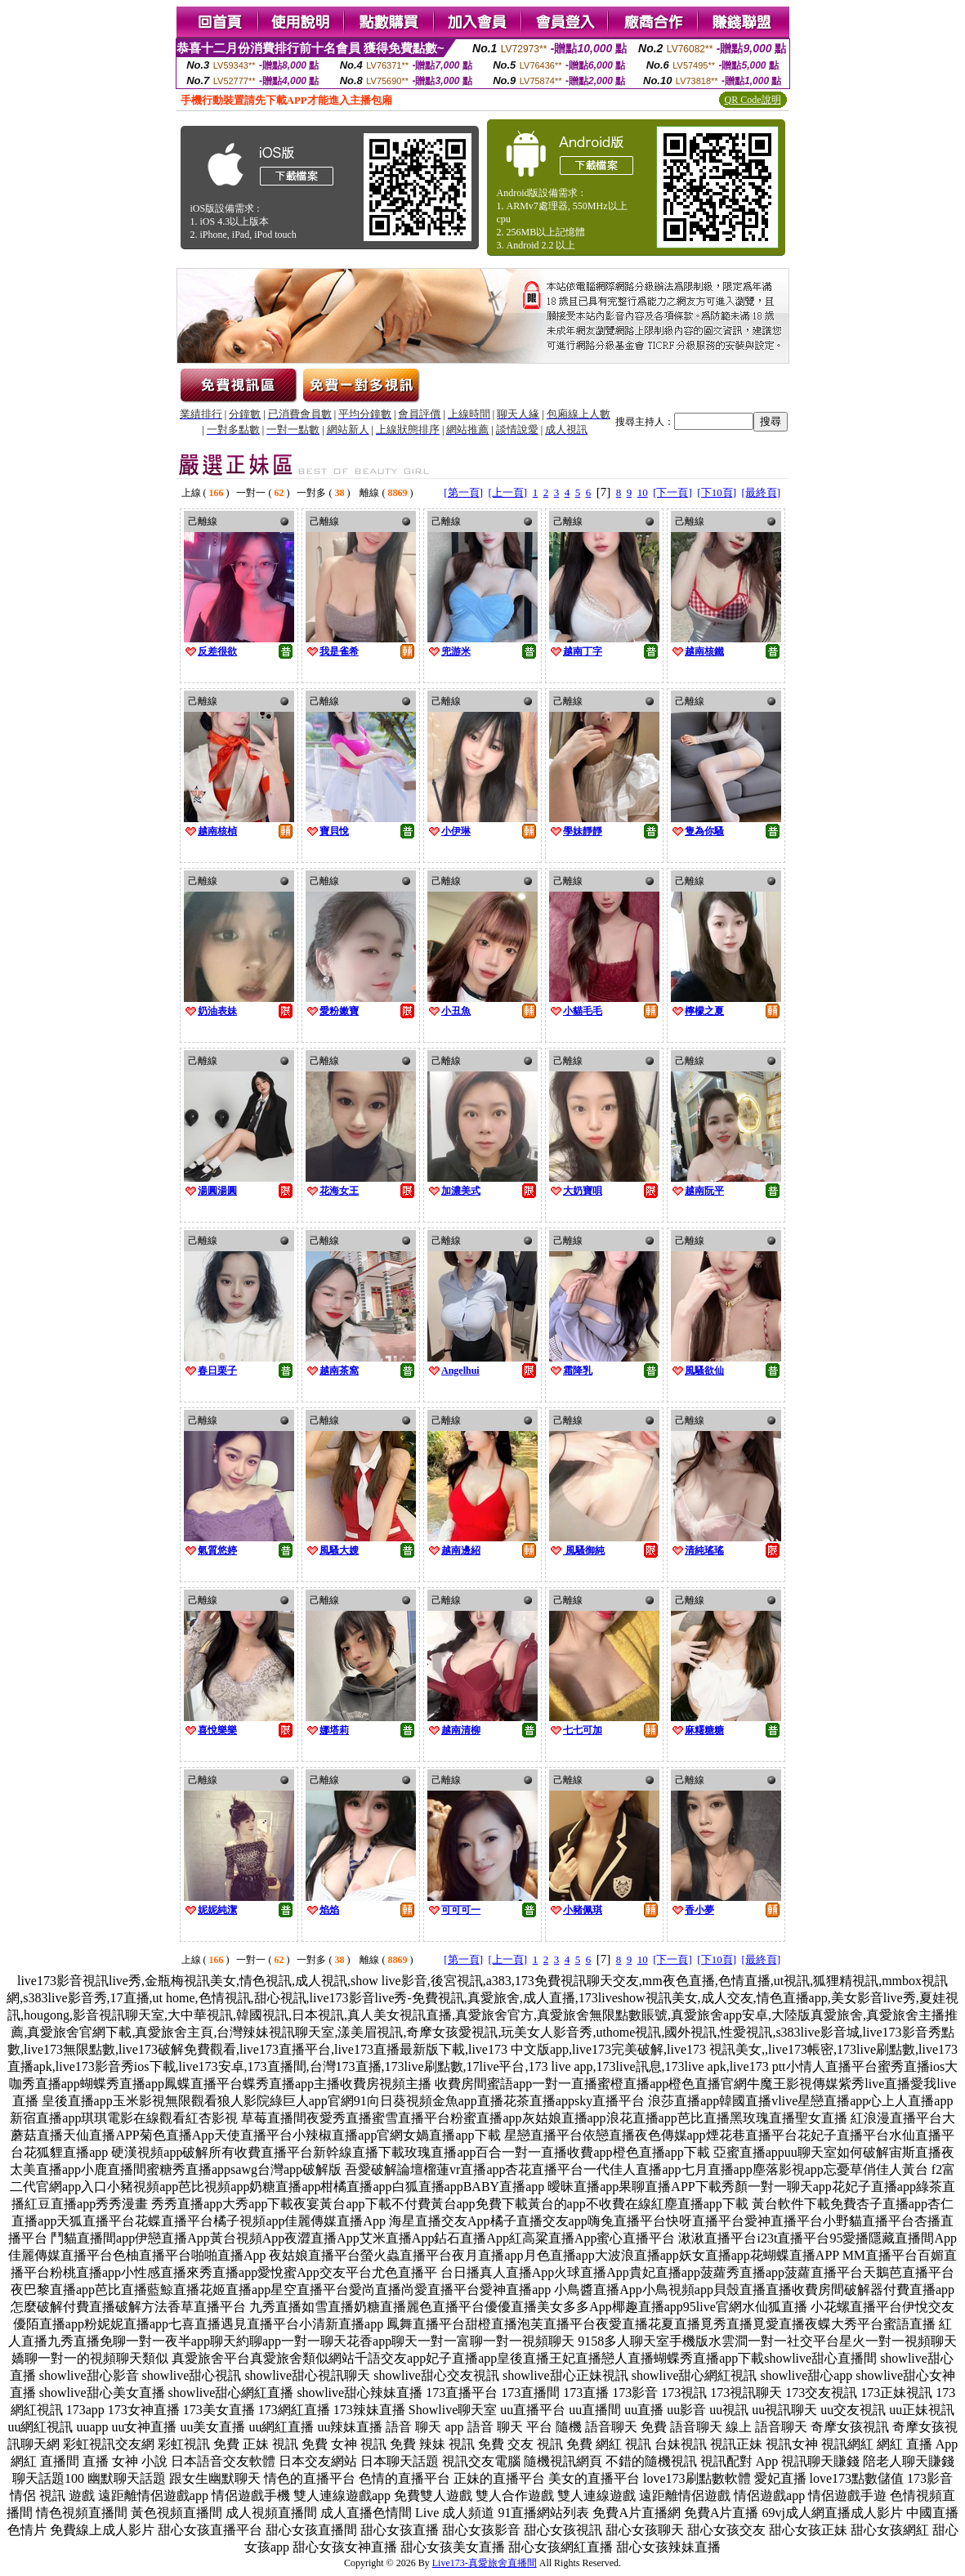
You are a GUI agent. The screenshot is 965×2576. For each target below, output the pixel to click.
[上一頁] (507, 492)
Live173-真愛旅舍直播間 (484, 2563)
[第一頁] (463, 492)
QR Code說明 (753, 99)
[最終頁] (761, 492)
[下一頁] (672, 492)
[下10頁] (716, 492)
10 (642, 492)
